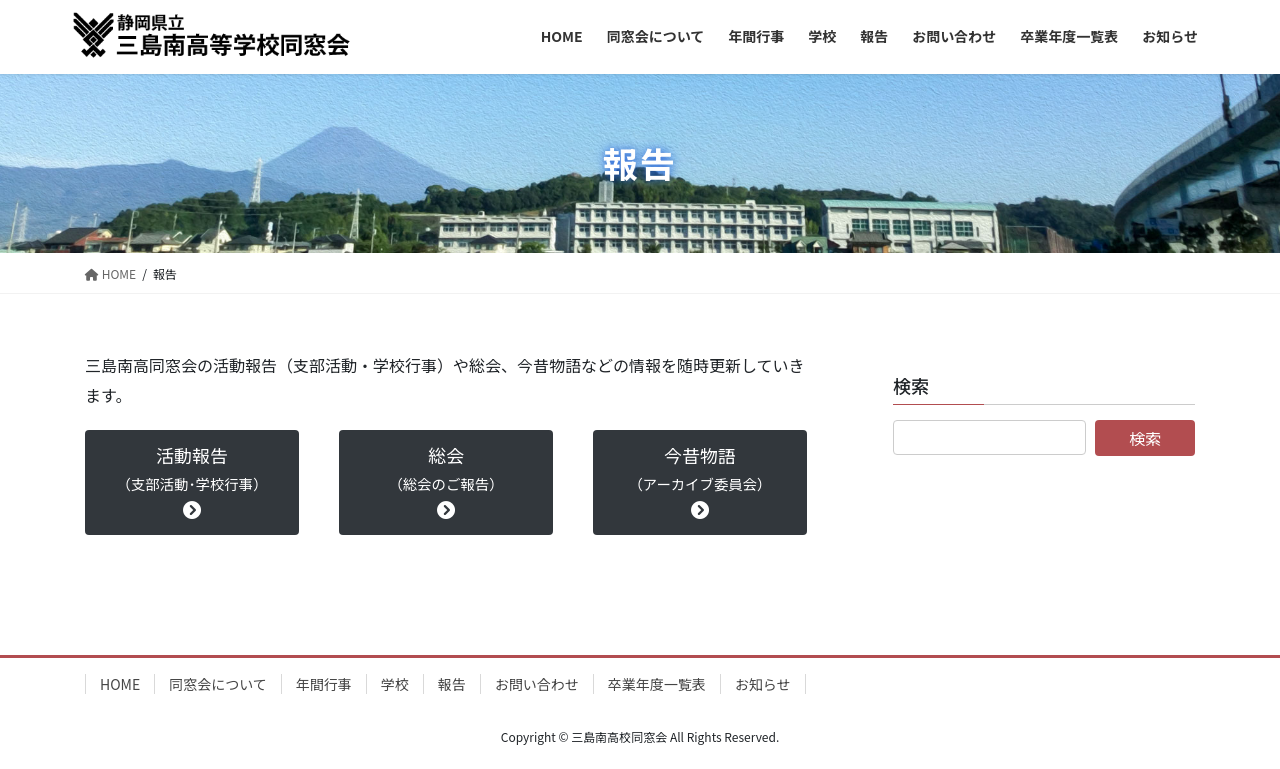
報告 (452, 684)
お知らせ (763, 684)
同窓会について (218, 684)
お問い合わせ (537, 684)
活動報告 (191, 480)
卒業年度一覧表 (657, 684)
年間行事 (324, 684)
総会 (445, 480)
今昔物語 (699, 480)
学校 (395, 684)
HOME (120, 684)
